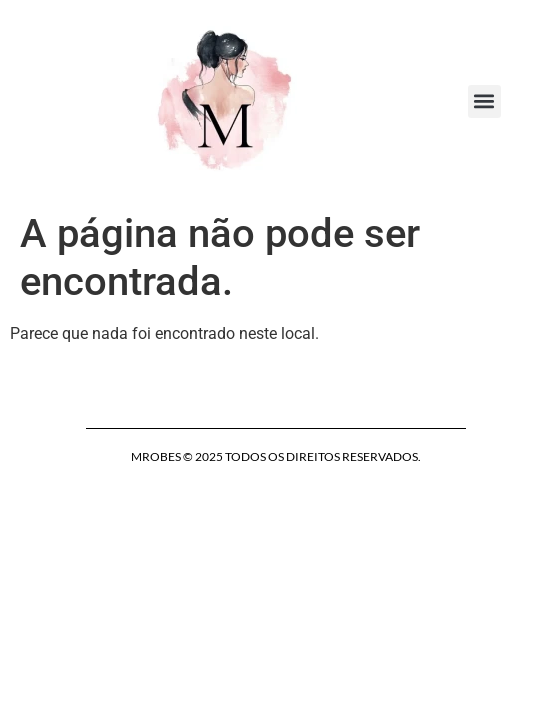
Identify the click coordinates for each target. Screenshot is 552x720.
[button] (484, 101)
